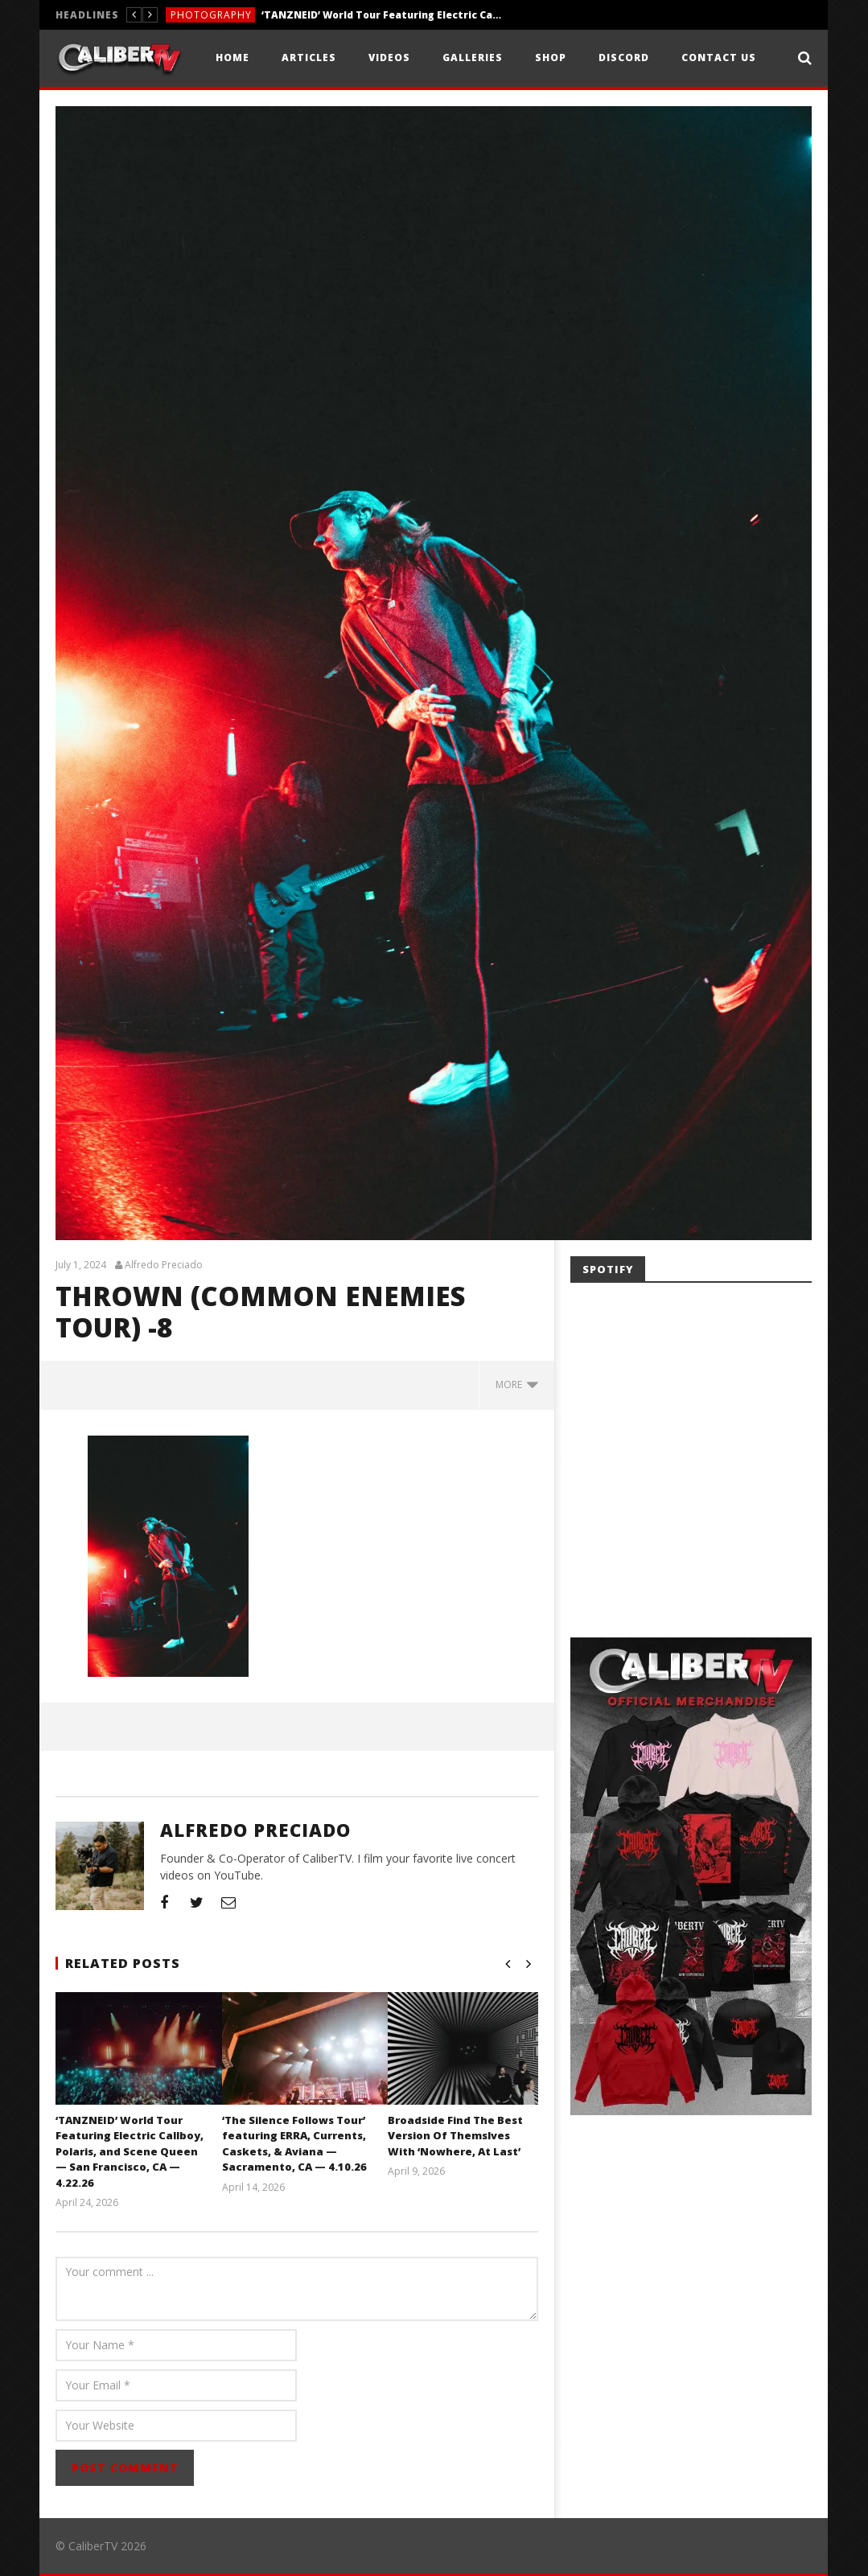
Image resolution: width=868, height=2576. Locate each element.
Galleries (472, 57)
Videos (389, 57)
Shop (550, 57)
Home (232, 57)
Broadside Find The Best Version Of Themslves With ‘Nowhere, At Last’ (455, 2136)
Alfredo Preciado (164, 1265)
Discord (624, 57)
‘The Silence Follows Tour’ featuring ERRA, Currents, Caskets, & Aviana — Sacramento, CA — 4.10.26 (294, 2144)
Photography (211, 15)
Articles (309, 57)
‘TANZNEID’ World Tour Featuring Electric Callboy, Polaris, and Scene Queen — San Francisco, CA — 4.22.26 (382, 15)
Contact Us (718, 57)
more (517, 1384)
